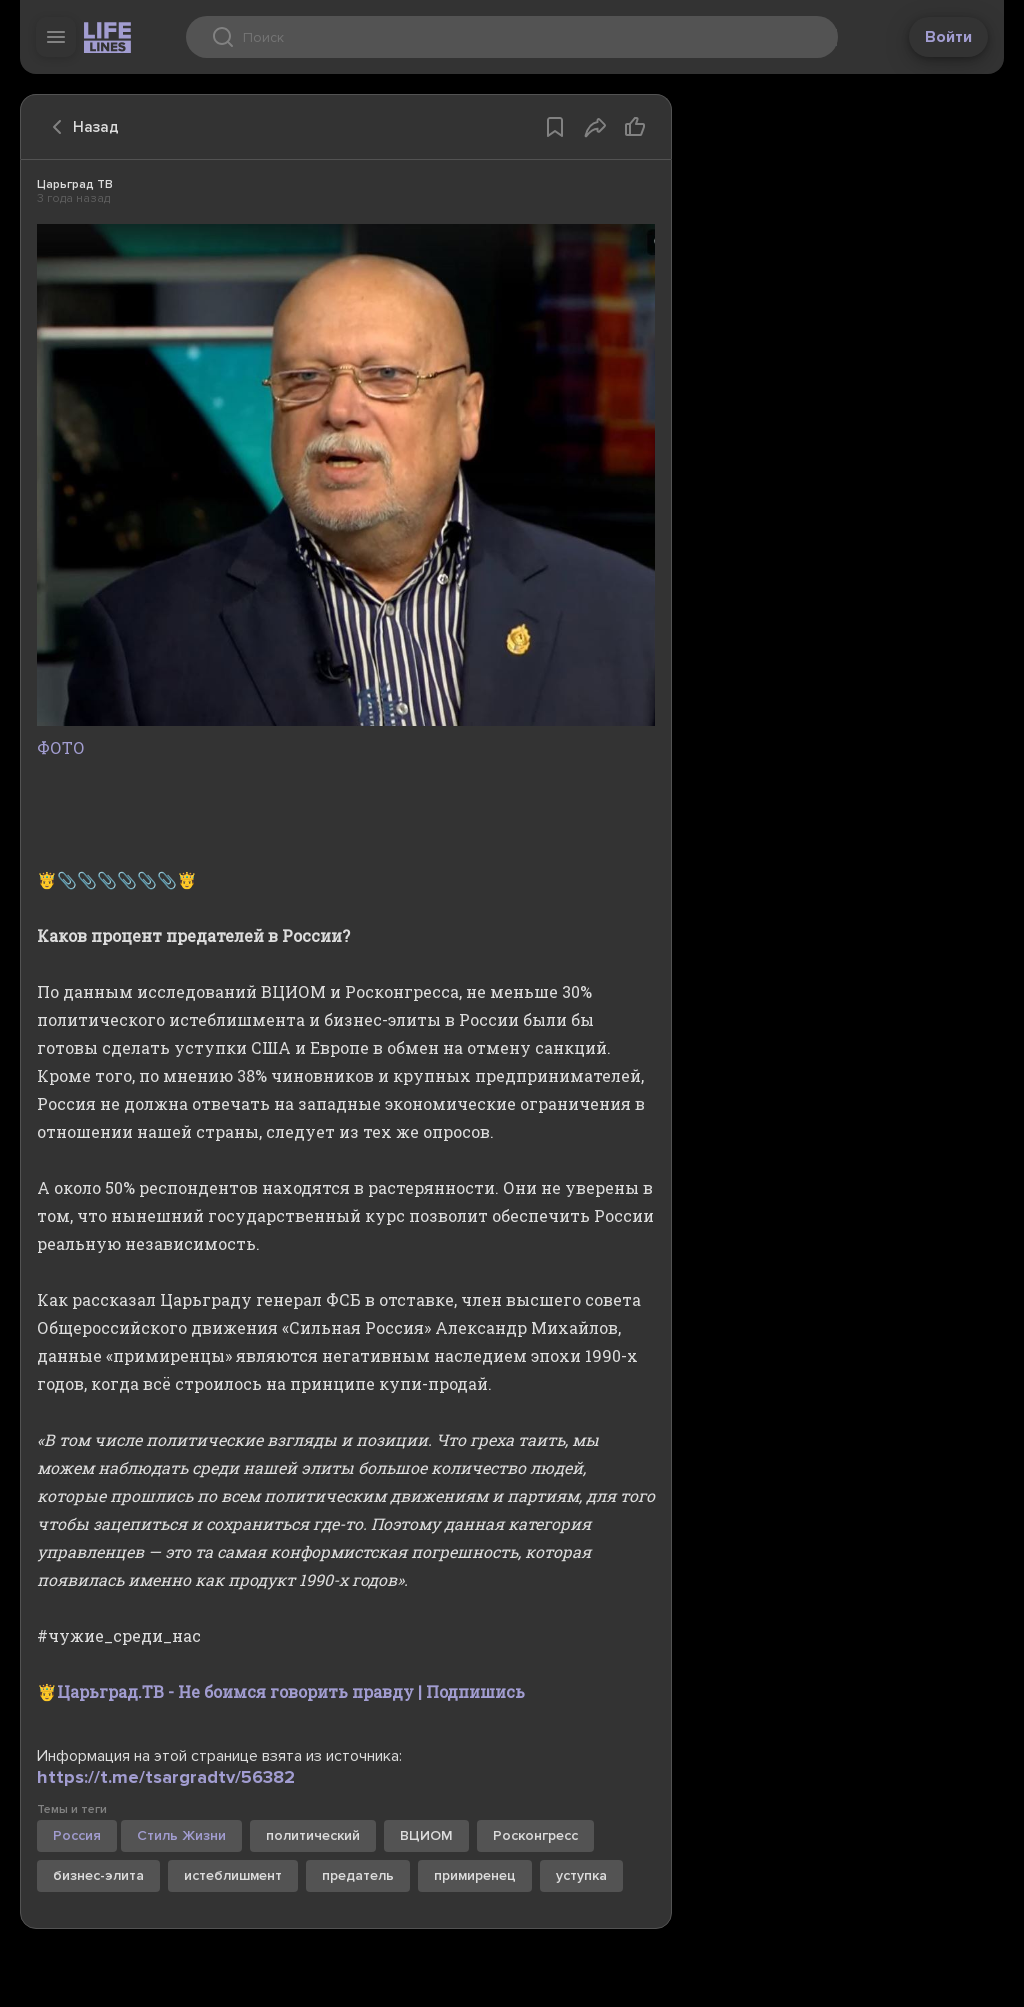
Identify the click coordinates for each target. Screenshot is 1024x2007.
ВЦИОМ (426, 1835)
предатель (358, 1875)
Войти (948, 37)
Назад (80, 127)
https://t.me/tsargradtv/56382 (166, 1777)
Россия (77, 1835)
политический (313, 1835)
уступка (581, 1875)
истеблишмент (233, 1875)
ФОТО (346, 733)
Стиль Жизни (181, 1835)
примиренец (475, 1875)
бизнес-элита (98, 1875)
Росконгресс (535, 1835)
